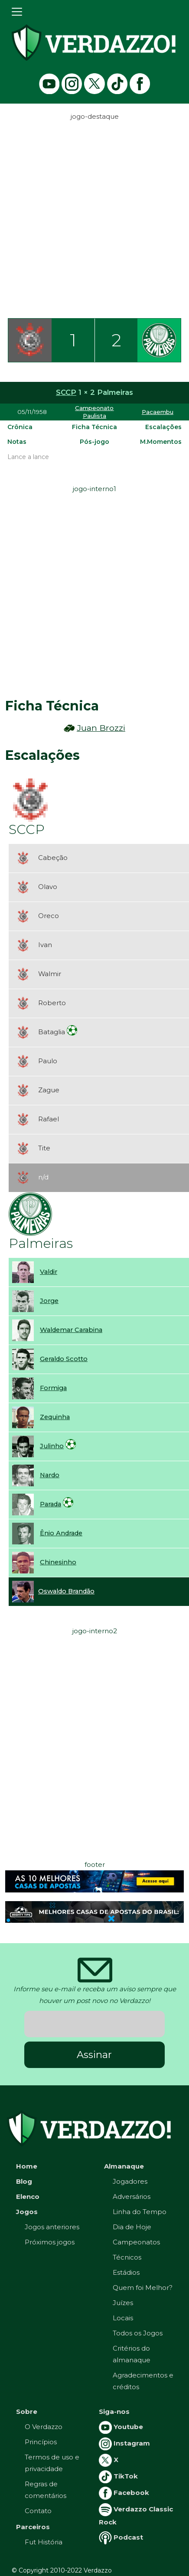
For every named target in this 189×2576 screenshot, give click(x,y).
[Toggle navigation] (17, 11)
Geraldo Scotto (64, 1359)
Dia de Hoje (132, 2227)
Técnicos (127, 2257)
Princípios (41, 2442)
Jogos (27, 2212)
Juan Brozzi (101, 728)
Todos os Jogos (138, 2333)
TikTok (118, 2476)
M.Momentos (161, 442)
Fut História (43, 2542)
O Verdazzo (43, 2427)
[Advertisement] (94, 216)
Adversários (131, 2196)
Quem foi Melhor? (143, 2287)
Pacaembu (157, 411)
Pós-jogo (94, 442)
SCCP (66, 392)
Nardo (49, 1475)
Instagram (124, 2443)
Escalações (163, 427)
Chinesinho (58, 1562)
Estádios (126, 2272)
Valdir (48, 1272)
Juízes (123, 2303)
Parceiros (33, 2527)
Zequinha (55, 1417)
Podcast (121, 2537)
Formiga (53, 1388)
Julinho (52, 1446)
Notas (16, 442)
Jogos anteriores (52, 2227)
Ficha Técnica (94, 427)
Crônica (20, 427)
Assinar (94, 2054)
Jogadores (130, 2181)
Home (26, 2166)
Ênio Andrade (61, 1533)
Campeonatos (136, 2242)
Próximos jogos (50, 2242)
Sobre (26, 2411)
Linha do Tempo (139, 2212)
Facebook (124, 2492)
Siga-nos (114, 2411)
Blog (24, 2181)
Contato (38, 2511)
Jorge (49, 1301)
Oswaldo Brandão (66, 1591)
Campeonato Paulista (94, 411)
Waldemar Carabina (71, 1330)
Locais (123, 2318)
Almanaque (124, 2166)
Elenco (27, 2196)
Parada (50, 1504)
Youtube (121, 2427)
